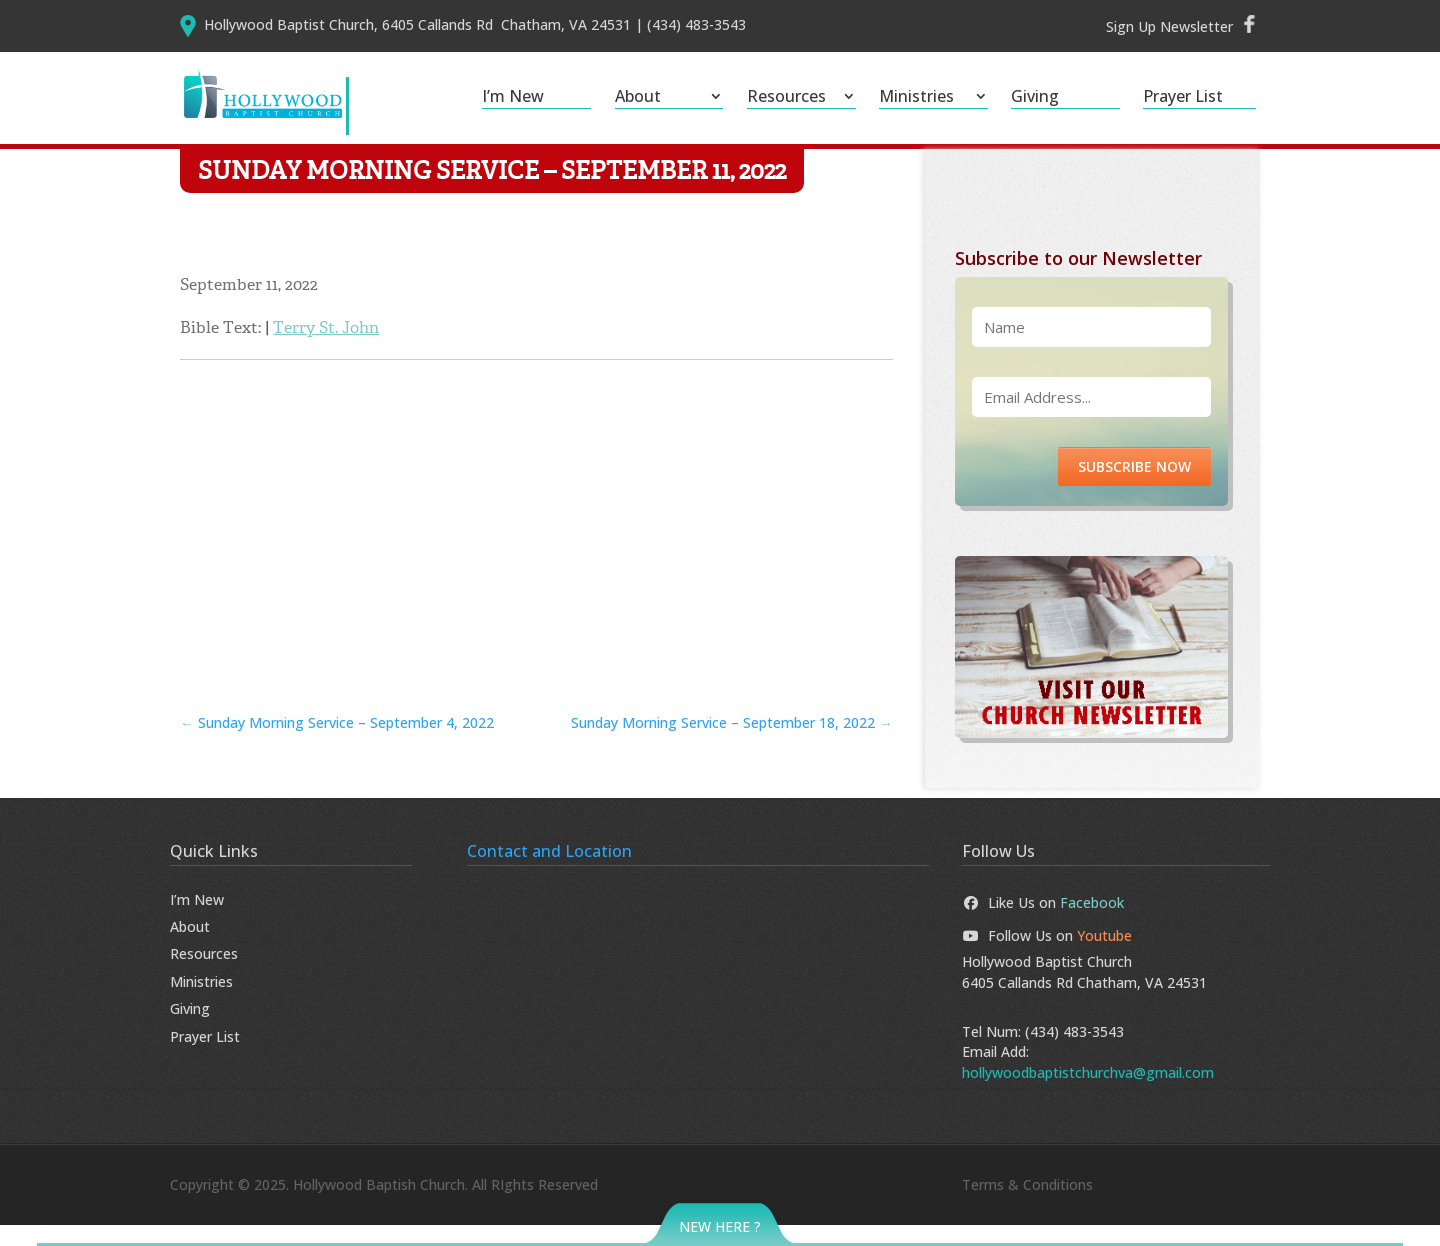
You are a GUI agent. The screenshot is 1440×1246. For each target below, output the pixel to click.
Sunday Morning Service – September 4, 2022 (337, 743)
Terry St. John (326, 348)
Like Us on (1043, 922)
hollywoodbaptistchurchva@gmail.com (1088, 1092)
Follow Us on (1047, 956)
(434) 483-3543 (1074, 1052)
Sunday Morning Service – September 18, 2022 (732, 743)
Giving (1035, 98)
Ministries (916, 98)
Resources (786, 98)
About (638, 98)
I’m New (513, 98)
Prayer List (1183, 98)
